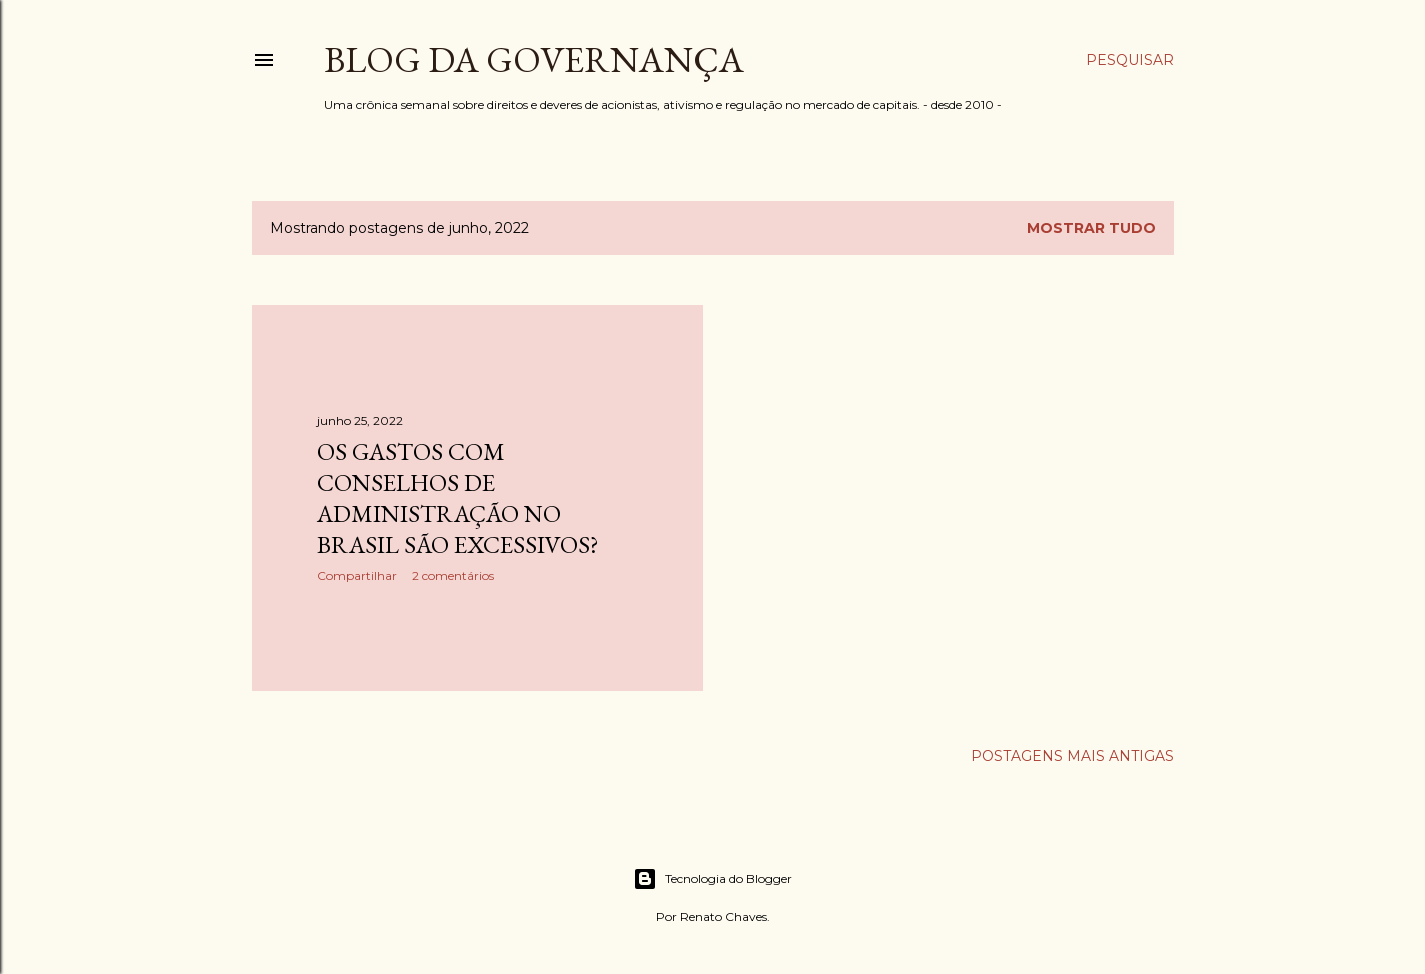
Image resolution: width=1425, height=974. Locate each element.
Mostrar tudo (1091, 228)
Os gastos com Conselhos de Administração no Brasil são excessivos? (458, 498)
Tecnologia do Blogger (712, 879)
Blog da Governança (534, 59)
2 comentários (453, 575)
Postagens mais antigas (1072, 756)
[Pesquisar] (1130, 60)
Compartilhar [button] (357, 575)
